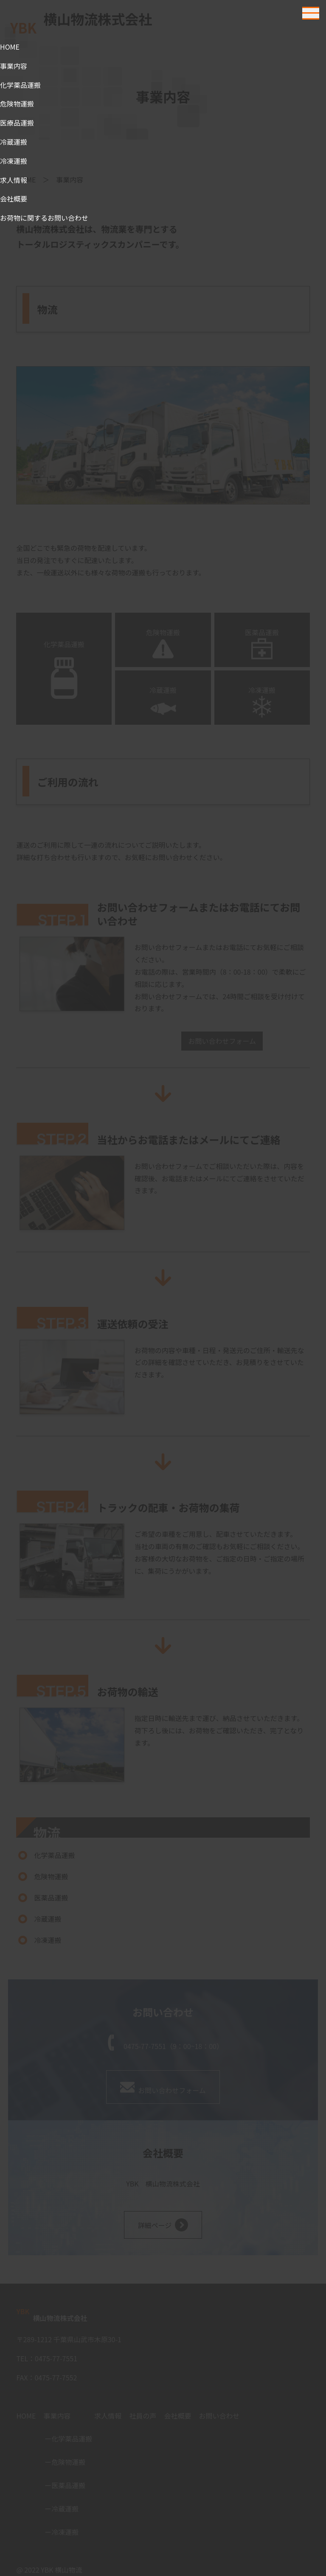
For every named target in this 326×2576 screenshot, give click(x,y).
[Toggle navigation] (310, 13)
